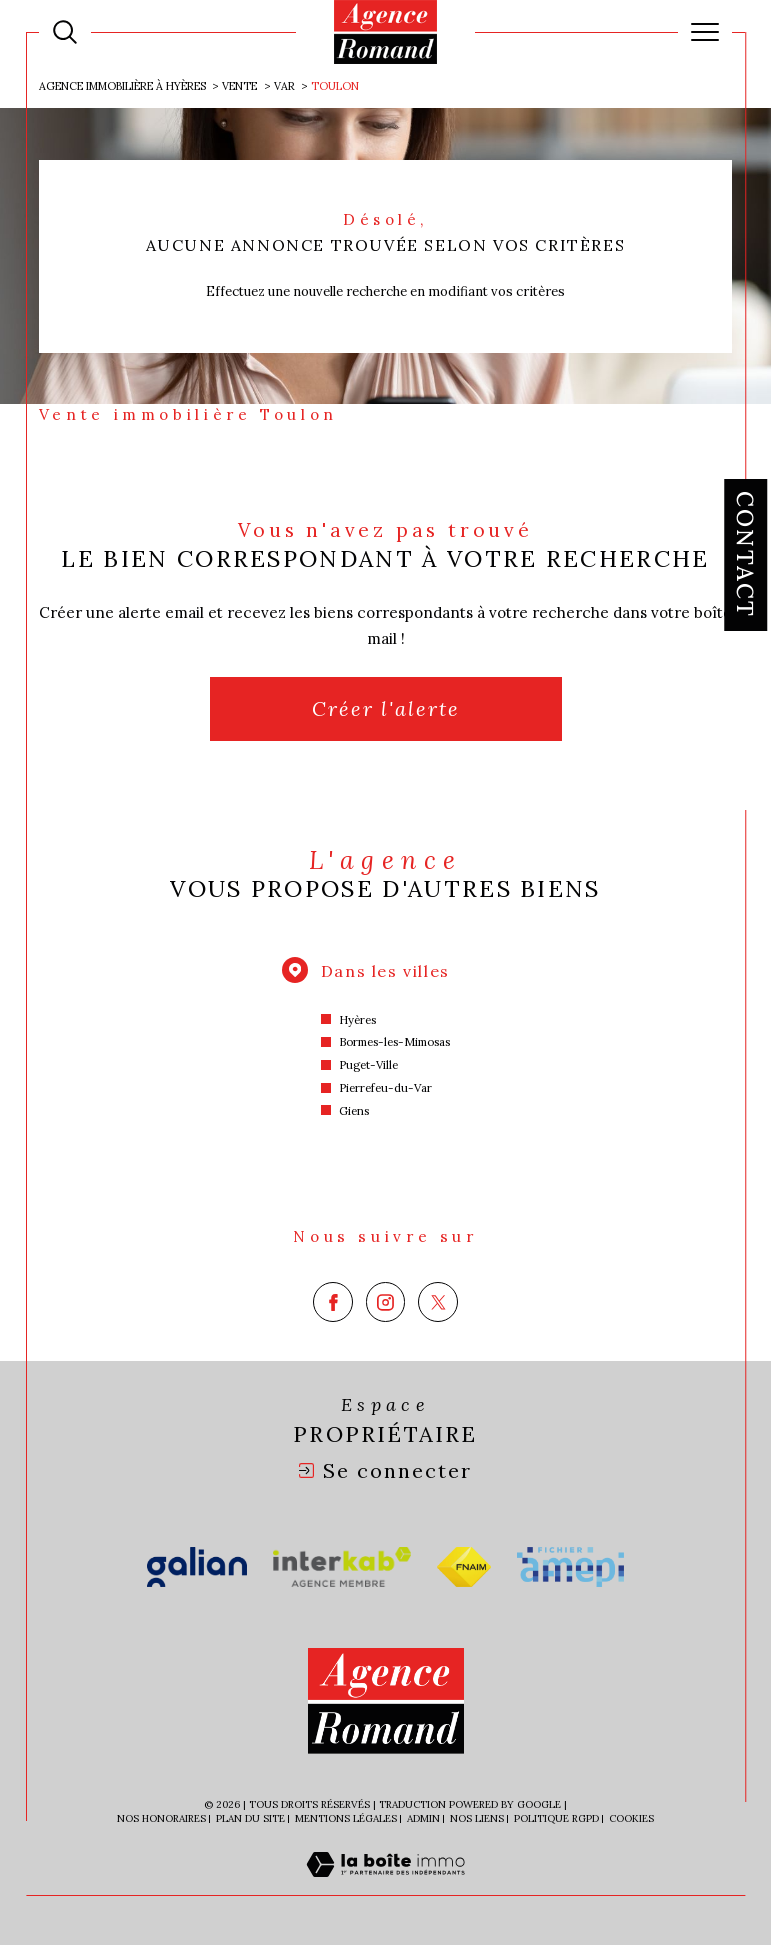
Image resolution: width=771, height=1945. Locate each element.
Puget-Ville (368, 1065)
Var (284, 86)
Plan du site (250, 1818)
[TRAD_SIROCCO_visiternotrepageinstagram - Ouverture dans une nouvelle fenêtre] (386, 1302)
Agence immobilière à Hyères (122, 86)
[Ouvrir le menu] (705, 32)
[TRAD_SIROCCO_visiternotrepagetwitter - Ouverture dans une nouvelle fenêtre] (438, 1302)
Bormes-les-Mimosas (394, 1042)
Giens (354, 1111)
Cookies (631, 1819)
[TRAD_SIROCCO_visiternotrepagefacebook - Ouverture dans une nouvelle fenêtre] (333, 1302)
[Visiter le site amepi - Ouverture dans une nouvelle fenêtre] (571, 1567)
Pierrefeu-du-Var (385, 1088)
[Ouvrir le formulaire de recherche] (65, 32)
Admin (423, 1818)
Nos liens (477, 1818)
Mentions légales (346, 1818)
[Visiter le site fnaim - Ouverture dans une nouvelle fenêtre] (464, 1567)
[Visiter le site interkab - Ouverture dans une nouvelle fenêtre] (342, 1567)
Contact (745, 555)
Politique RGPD (556, 1818)
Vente (239, 86)
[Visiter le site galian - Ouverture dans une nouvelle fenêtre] (197, 1567)
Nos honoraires (161, 1818)
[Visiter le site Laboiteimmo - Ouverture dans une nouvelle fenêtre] (385, 1885)
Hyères (357, 1020)
